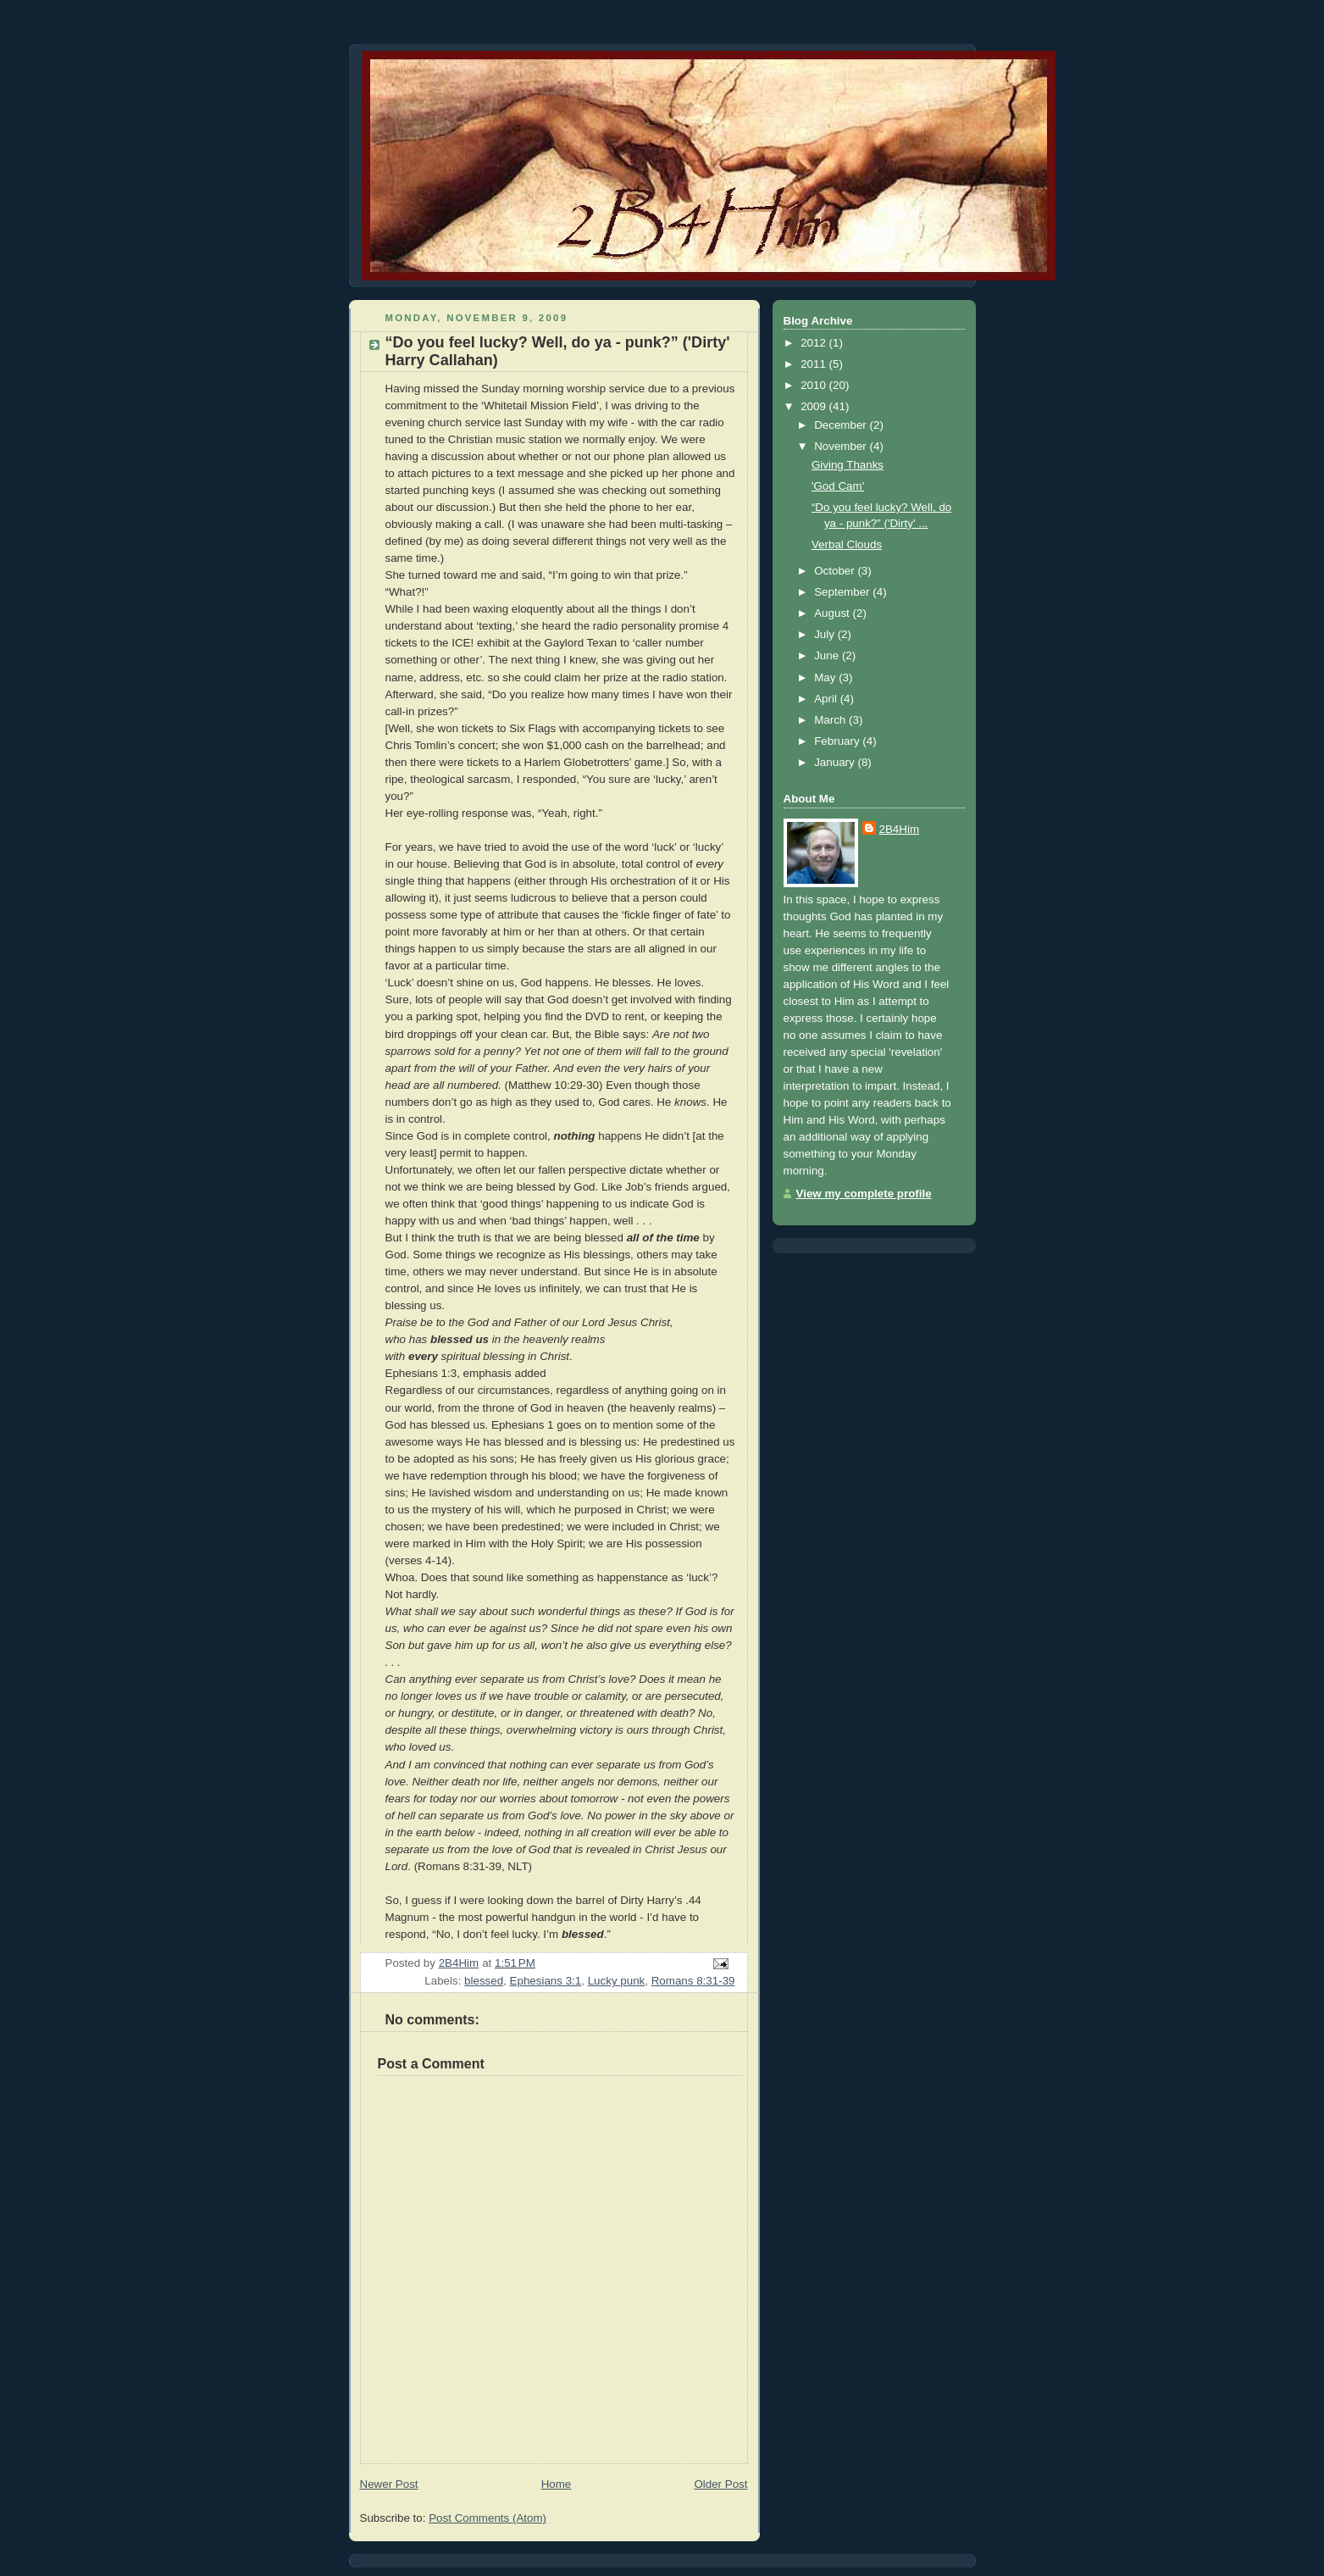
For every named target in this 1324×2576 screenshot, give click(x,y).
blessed (483, 1980)
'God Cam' (838, 486)
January (835, 762)
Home (556, 2484)
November (841, 446)
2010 (814, 385)
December (841, 425)
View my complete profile (864, 1193)
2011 (814, 364)
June (828, 655)
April (826, 698)
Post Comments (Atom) (487, 2518)
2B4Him (899, 829)
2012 (814, 342)
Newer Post (389, 2484)
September (843, 592)
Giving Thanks (848, 464)
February (838, 741)
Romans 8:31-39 (693, 1980)
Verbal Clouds (847, 544)
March (831, 719)
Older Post (720, 2484)
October (835, 570)
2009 (814, 406)
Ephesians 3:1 (546, 1980)
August (833, 613)
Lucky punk (616, 1980)
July (825, 634)
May (826, 677)
